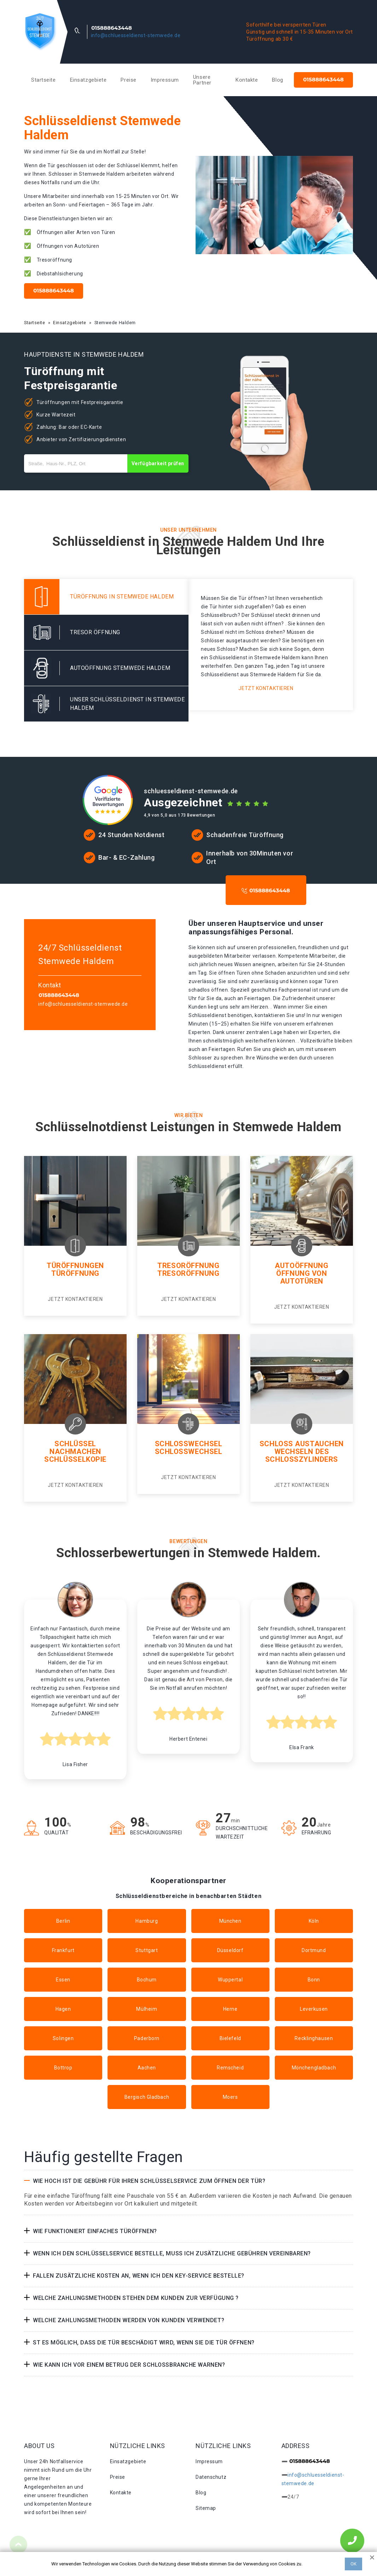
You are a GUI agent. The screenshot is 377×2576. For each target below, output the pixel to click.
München (230, 1921)
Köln (314, 1921)
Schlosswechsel (188, 1444)
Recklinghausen (314, 2038)
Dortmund (314, 1950)
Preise (128, 80)
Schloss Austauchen (302, 1444)
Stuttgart (146, 1950)
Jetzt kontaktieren (265, 688)
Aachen (147, 2067)
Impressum (165, 80)
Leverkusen (314, 2009)
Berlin (63, 1921)
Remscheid (230, 2067)
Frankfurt (63, 1950)
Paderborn (147, 2038)
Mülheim (146, 2009)
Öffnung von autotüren (301, 1277)
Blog (277, 80)
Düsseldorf (230, 1950)
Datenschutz (211, 2477)
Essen (63, 1979)
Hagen (63, 2009)
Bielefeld (230, 2038)
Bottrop (63, 2067)
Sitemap (206, 2508)
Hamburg (146, 1921)
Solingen (63, 2038)
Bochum (147, 1979)
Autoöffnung (301, 1265)
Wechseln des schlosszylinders (301, 1455)
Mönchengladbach (314, 2067)
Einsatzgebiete (88, 80)
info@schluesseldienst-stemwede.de (135, 35)
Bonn (314, 1979)
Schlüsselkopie (75, 1459)
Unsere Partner (202, 80)
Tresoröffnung (188, 1265)
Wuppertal (230, 1979)
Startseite (43, 80)
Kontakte (247, 80)
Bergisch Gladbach (146, 2097)
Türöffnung (75, 1273)
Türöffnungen (75, 1265)
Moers (230, 2097)
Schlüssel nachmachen (75, 1447)
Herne (230, 2009)
